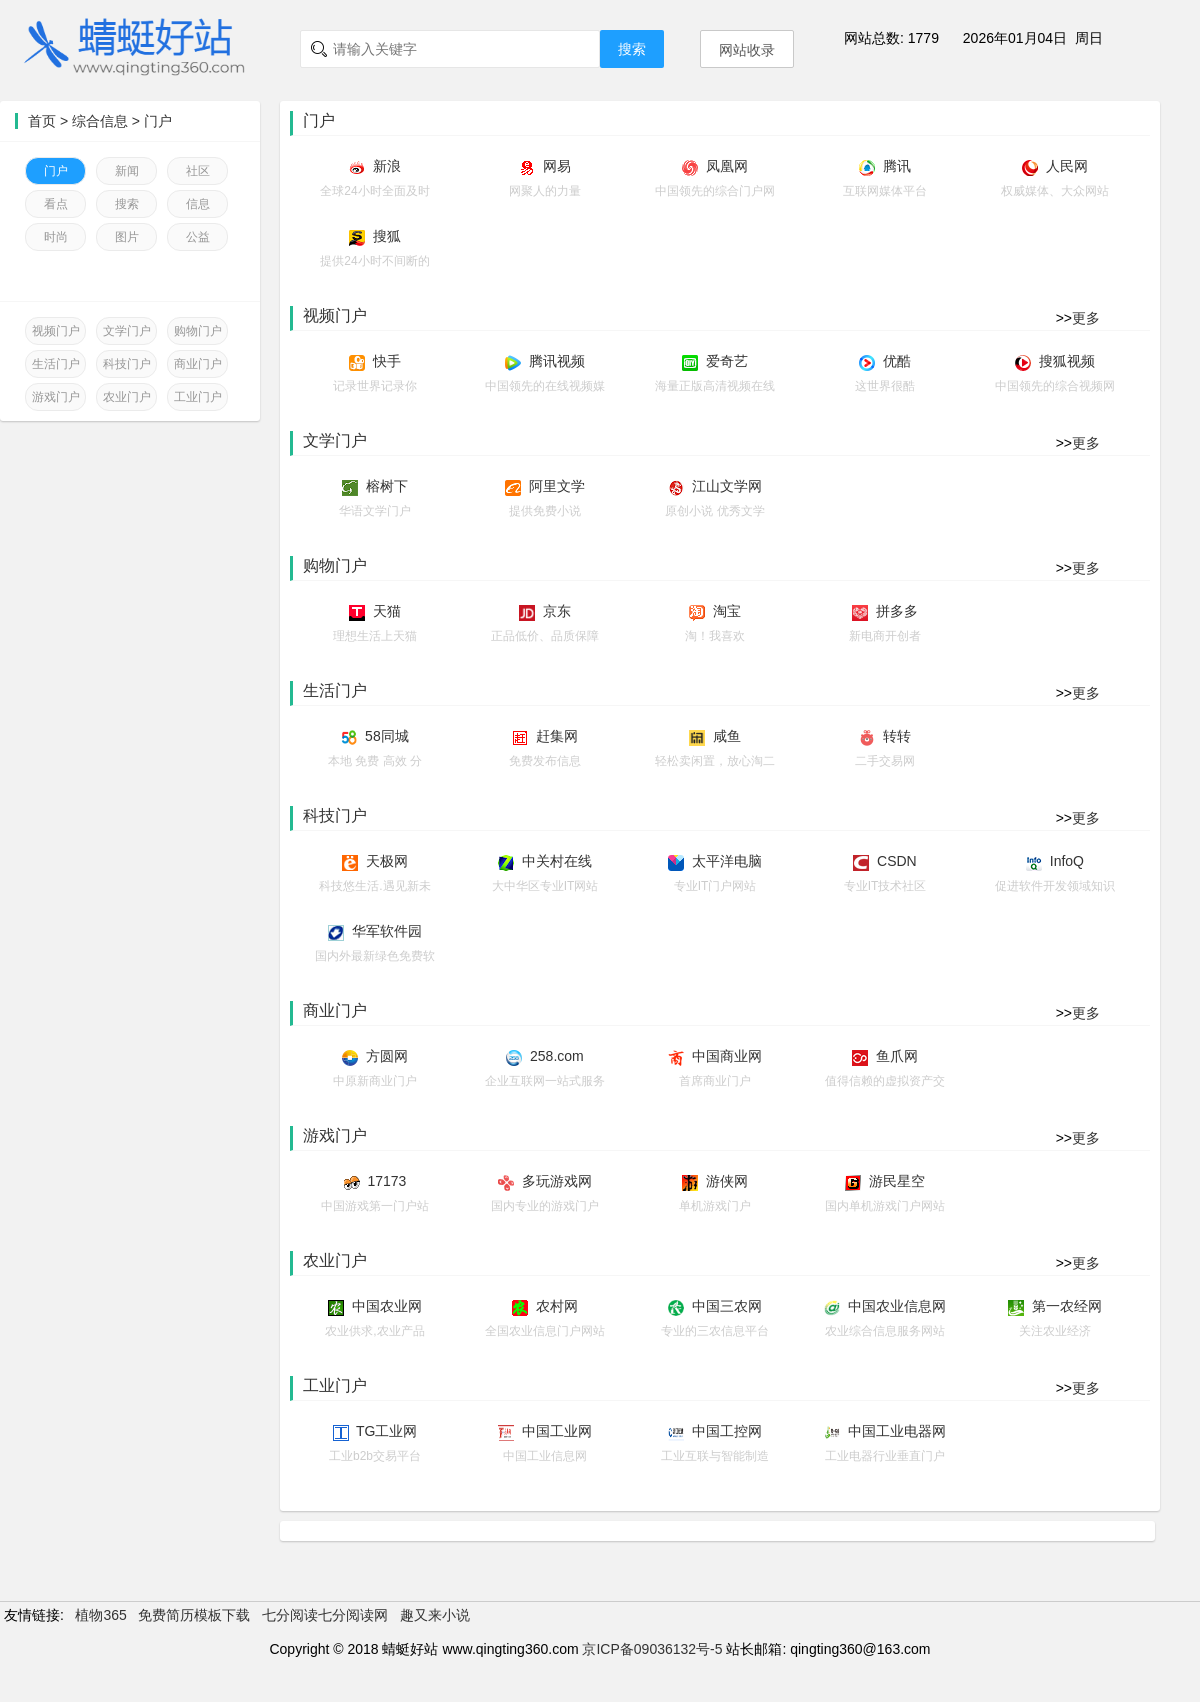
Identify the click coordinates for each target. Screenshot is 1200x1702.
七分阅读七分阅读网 (325, 1615)
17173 (386, 1181)
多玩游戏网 (557, 1181)
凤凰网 (727, 166)
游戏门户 (56, 397)
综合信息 (100, 121)
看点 (56, 204)
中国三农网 (727, 1306)
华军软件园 (387, 931)
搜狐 (387, 236)
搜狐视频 (1067, 361)
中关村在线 (557, 861)
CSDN (897, 861)
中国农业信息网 (897, 1306)
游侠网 (727, 1181)
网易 (557, 166)
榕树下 (387, 486)
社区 (198, 171)
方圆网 (387, 1056)
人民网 (1067, 166)
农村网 (557, 1306)
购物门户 (198, 331)
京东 (557, 611)
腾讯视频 (557, 361)
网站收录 (747, 50)
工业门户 (198, 397)
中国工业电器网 (897, 1431)
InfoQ (1067, 861)
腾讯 (897, 166)
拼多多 (897, 611)
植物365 (100, 1615)
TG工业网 (386, 1431)
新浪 (387, 166)
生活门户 (56, 364)
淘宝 (727, 611)
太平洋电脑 (727, 861)
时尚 (56, 237)
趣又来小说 (435, 1615)
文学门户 (127, 331)
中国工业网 (557, 1431)
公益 (198, 237)
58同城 (387, 736)
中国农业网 (387, 1306)
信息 (198, 204)
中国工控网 (727, 1431)
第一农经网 (1067, 1306)
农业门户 (127, 397)
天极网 (387, 861)
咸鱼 (727, 736)
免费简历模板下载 (194, 1615)
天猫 (387, 611)
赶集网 (557, 736)
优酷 (897, 361)
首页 (42, 121)
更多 (1086, 318)
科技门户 (127, 364)
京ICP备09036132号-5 (652, 1649)
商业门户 (198, 364)
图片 (127, 237)
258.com (557, 1056)
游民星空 (897, 1181)
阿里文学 (557, 486)
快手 (387, 361)
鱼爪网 (897, 1056)
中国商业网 (727, 1056)
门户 (158, 121)
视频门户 (56, 331)
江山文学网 (727, 486)
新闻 (127, 171)
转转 (897, 736)
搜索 (632, 49)
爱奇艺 (727, 361)
